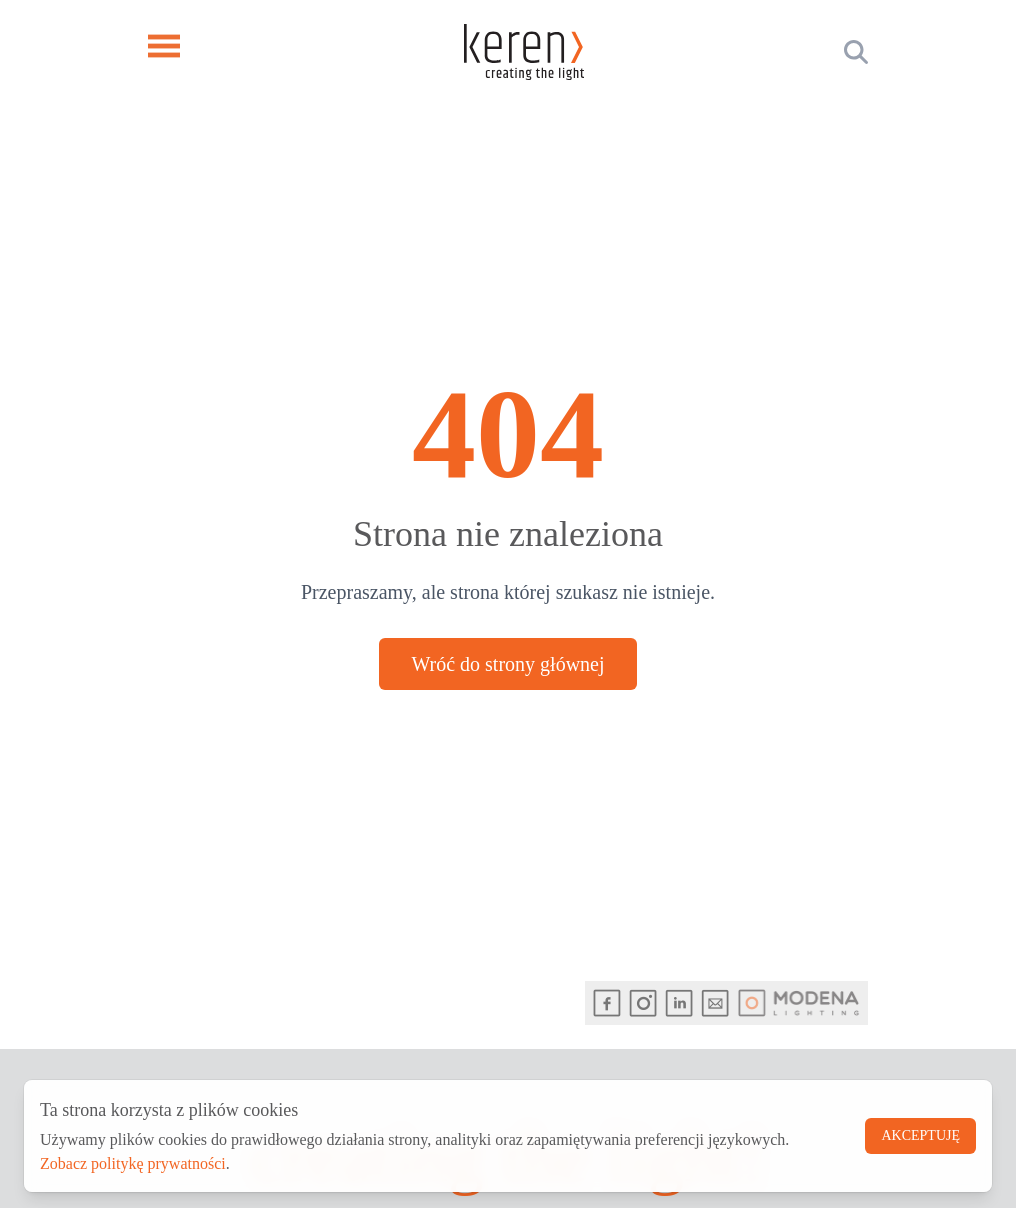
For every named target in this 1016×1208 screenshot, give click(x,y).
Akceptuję (920, 1135)
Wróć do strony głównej (507, 664)
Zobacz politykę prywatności (133, 1163)
